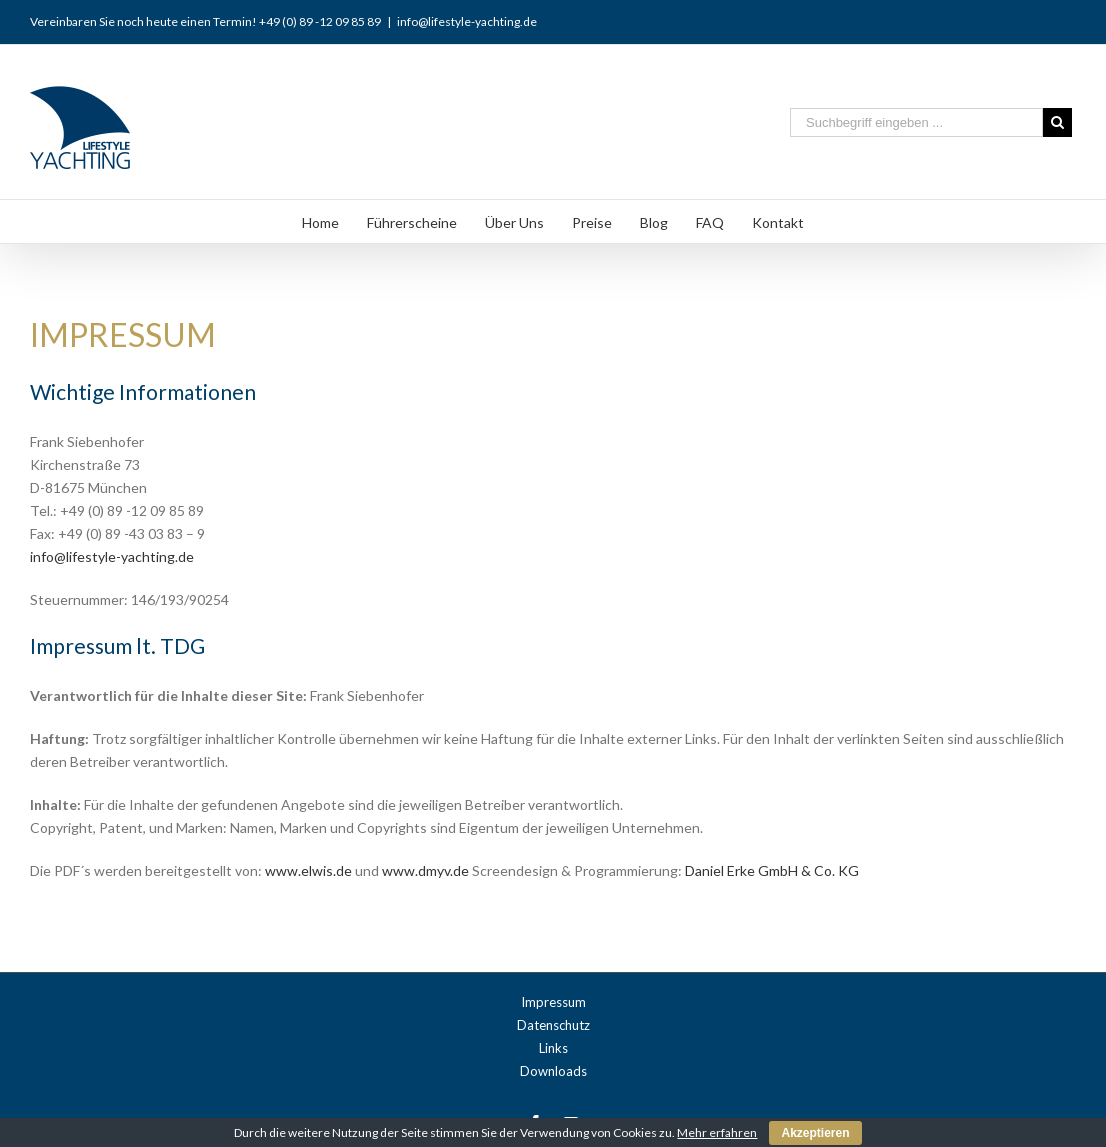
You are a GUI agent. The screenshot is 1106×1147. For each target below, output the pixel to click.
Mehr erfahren (717, 1132)
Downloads (553, 1071)
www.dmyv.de (427, 870)
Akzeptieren (815, 1133)
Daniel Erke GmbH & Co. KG (772, 870)
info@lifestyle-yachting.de (467, 21)
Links (553, 1048)
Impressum (553, 1002)
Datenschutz (553, 1025)
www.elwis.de (307, 870)
